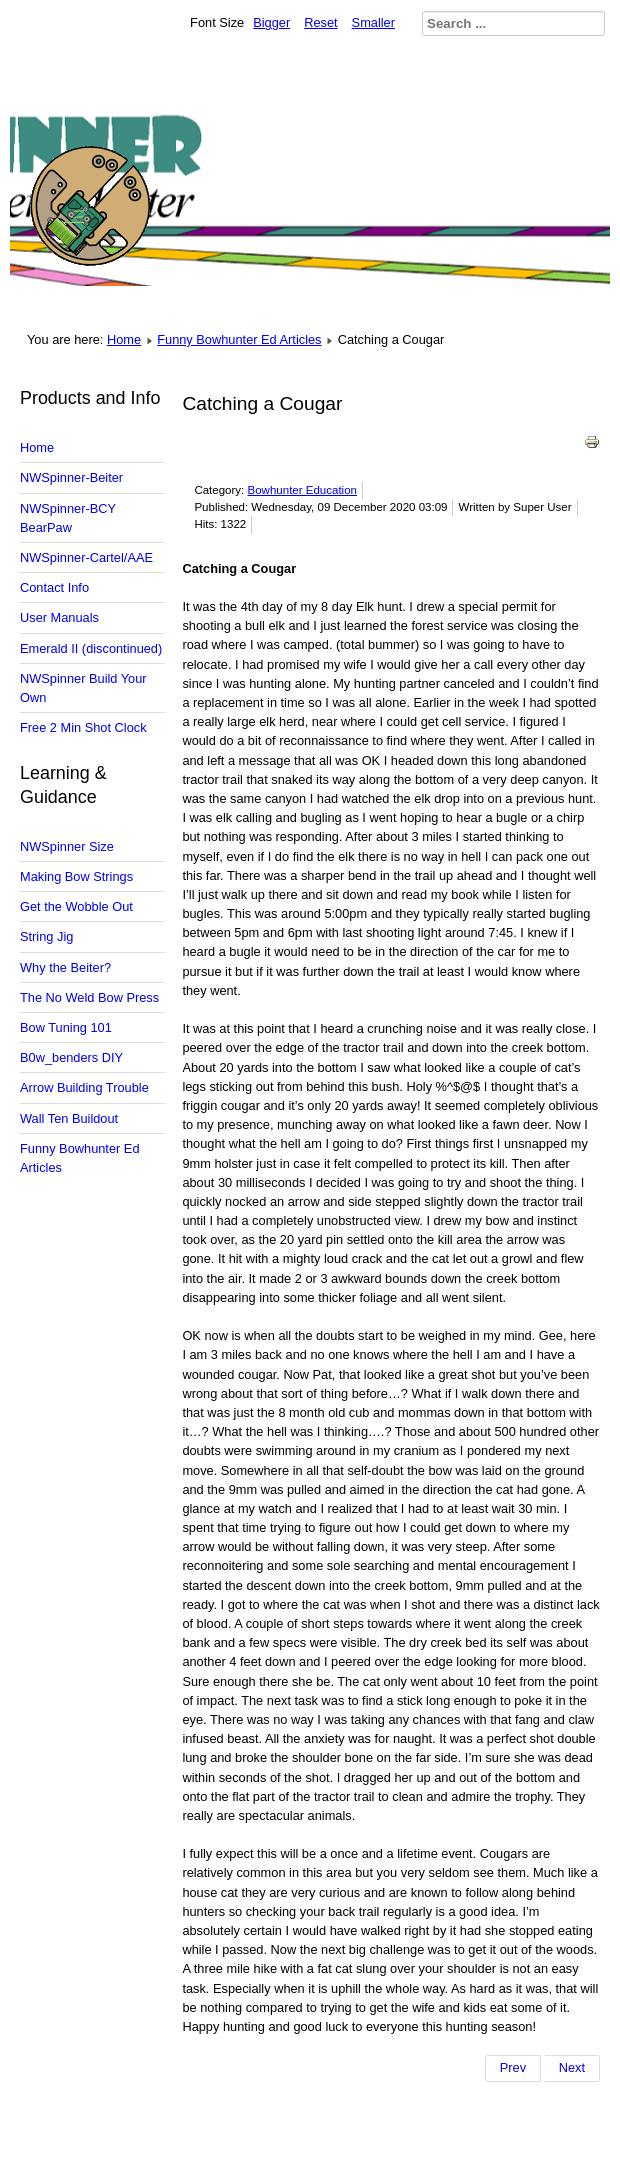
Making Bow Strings (76, 876)
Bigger (271, 22)
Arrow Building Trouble (84, 1087)
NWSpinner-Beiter (71, 477)
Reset (320, 22)
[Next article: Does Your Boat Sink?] (572, 2068)
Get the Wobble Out (76, 906)
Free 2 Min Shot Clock (83, 727)
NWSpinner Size (67, 846)
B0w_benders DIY (71, 1057)
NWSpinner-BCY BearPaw (68, 518)
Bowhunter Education (302, 490)
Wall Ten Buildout (69, 1118)
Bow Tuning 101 (66, 1027)
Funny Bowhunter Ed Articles (239, 339)
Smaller (373, 22)
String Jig (46, 936)
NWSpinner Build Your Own (83, 688)
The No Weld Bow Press (89, 997)
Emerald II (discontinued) (91, 648)
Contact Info (54, 587)
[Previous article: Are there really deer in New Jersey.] (513, 2068)
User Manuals (59, 617)
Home (124, 339)
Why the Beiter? (65, 967)
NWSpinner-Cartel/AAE (86, 557)
